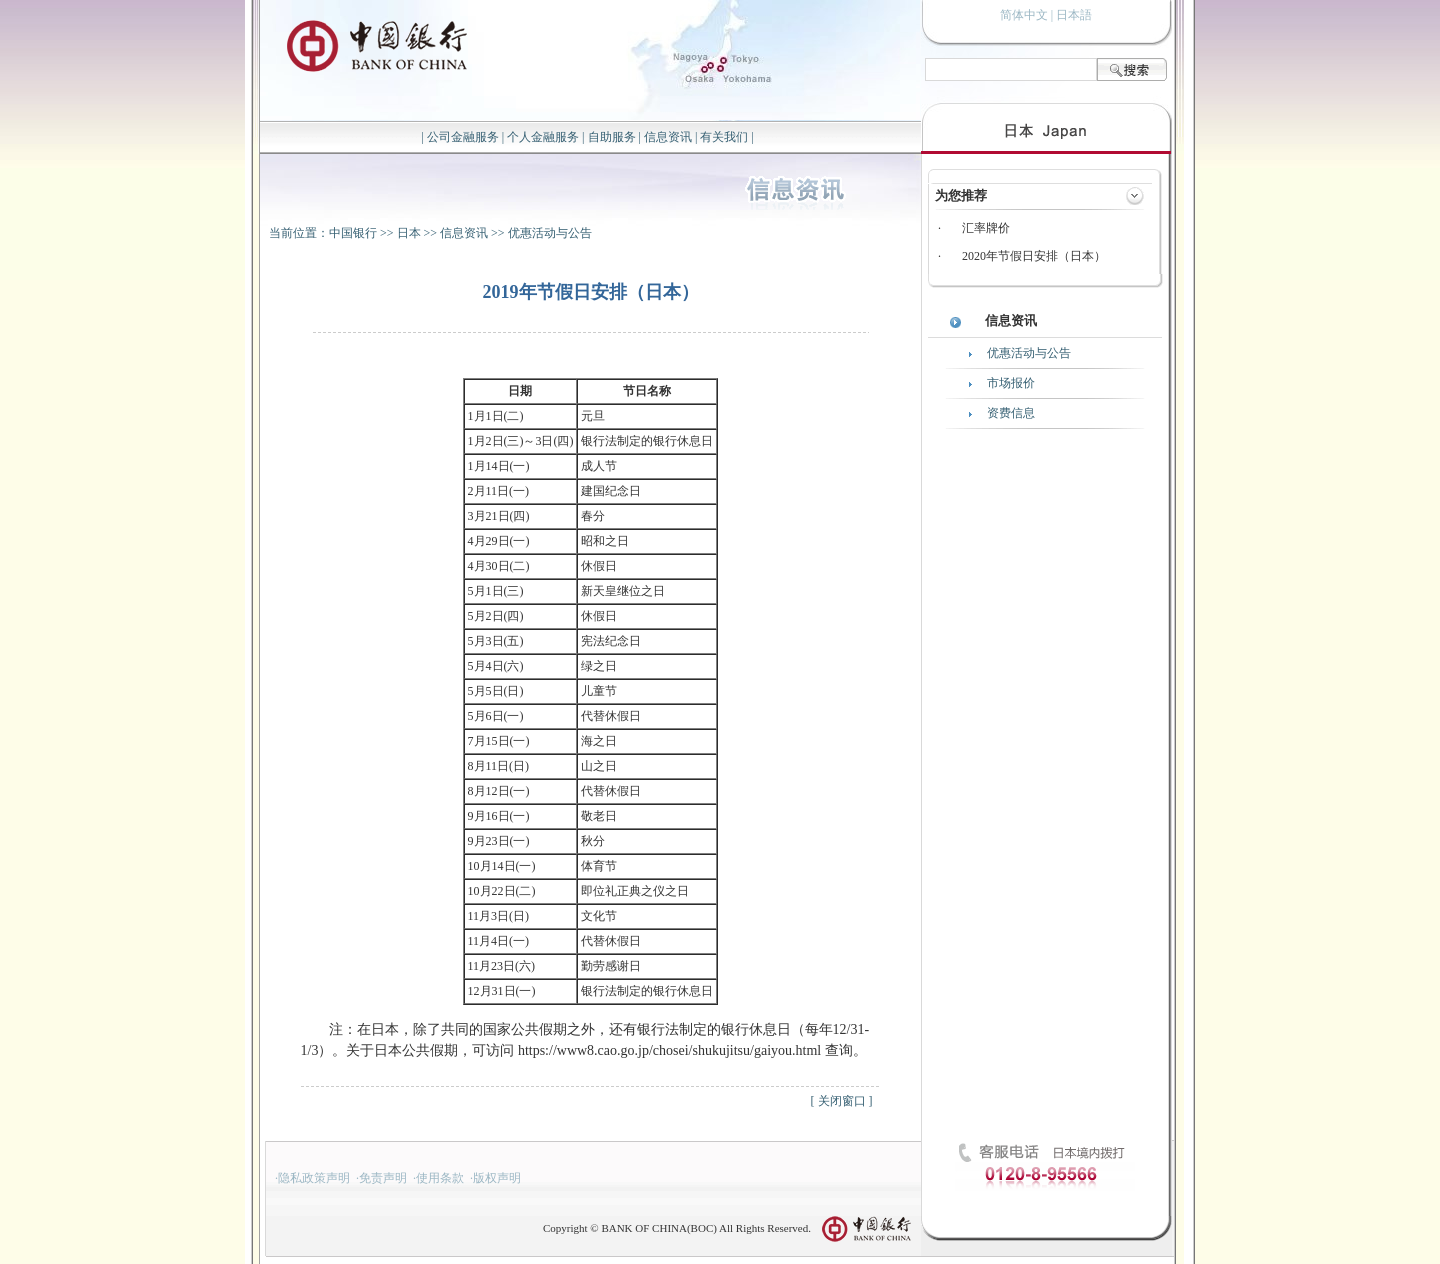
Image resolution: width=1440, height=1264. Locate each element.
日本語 (1074, 15)
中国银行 (353, 233)
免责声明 (383, 1178)
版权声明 (497, 1178)
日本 (409, 233)
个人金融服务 (543, 137)
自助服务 (612, 137)
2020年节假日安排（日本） (1034, 256)
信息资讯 (668, 137)
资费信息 (1011, 413)
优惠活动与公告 (550, 233)
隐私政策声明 (314, 1178)
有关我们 (724, 137)
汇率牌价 (986, 228)
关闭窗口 (842, 1101)
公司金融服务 (463, 137)
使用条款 (440, 1178)
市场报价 (1011, 383)
